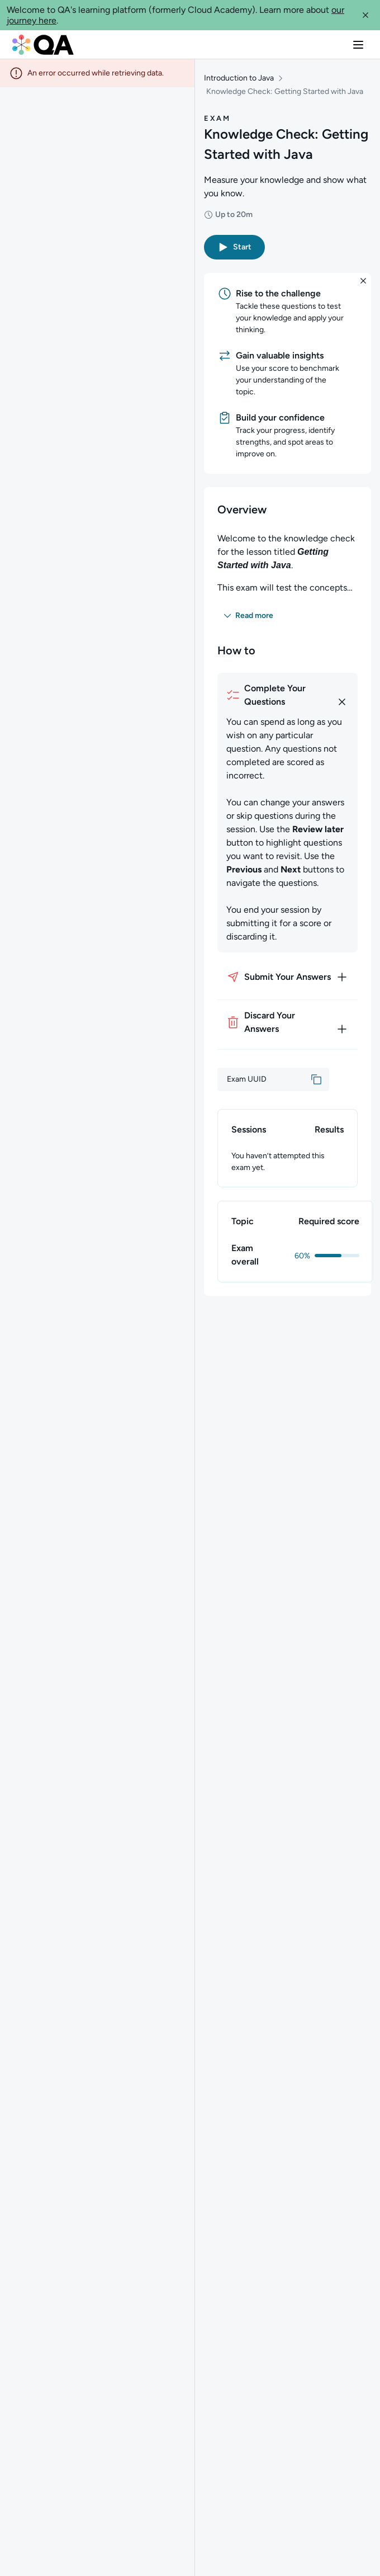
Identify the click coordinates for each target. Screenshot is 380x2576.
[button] (365, 15)
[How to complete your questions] (287, 695)
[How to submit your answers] (287, 977)
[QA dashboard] (43, 44)
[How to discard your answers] (287, 1022)
